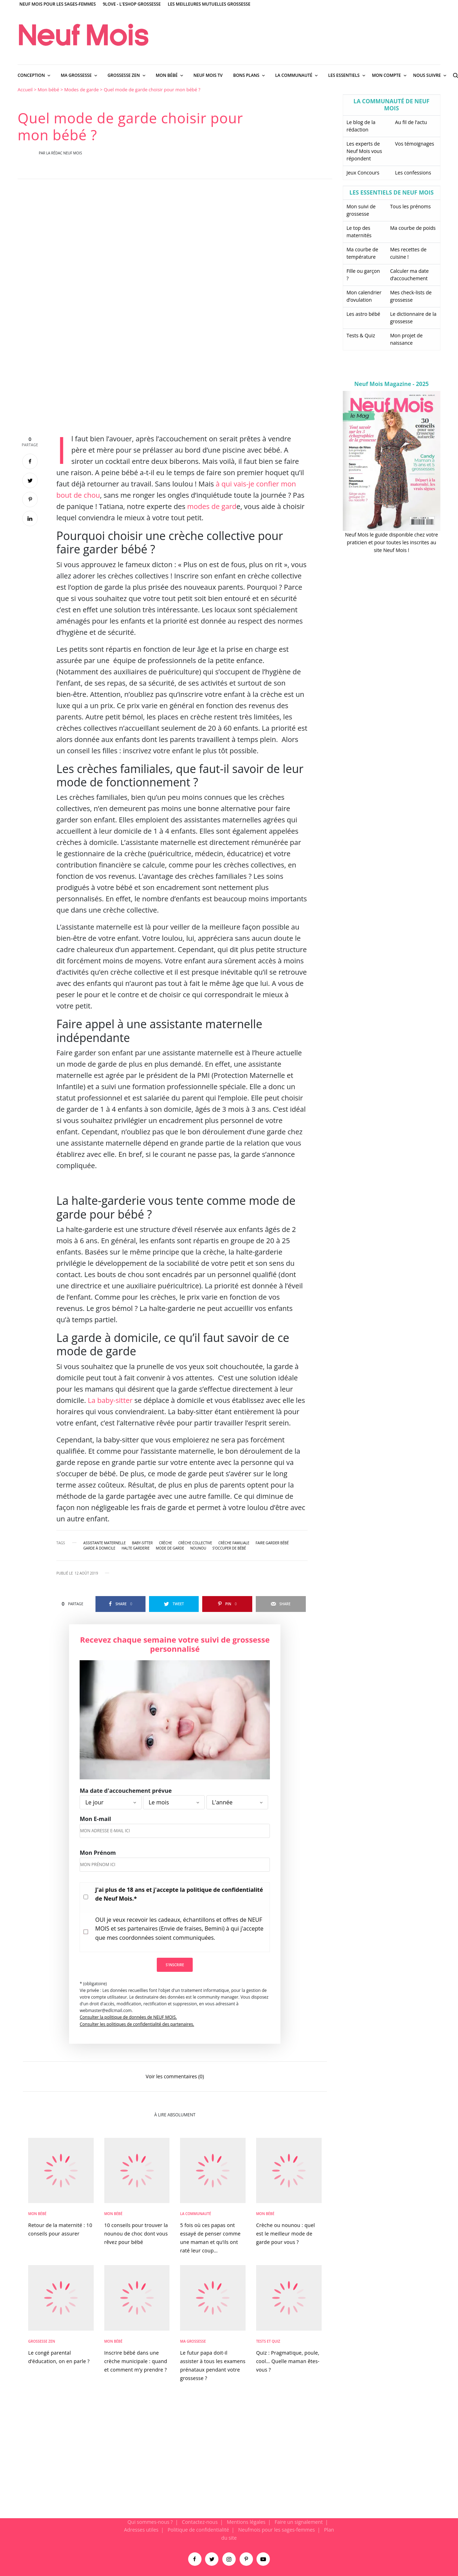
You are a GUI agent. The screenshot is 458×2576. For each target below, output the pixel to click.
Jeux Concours (363, 172)
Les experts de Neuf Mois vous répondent (364, 151)
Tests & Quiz (361, 335)
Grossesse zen (41, 2341)
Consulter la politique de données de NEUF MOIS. (128, 2017)
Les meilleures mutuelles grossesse (209, 4)
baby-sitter (142, 1543)
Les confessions (413, 172)
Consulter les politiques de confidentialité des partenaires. (137, 2024)
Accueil (25, 89)
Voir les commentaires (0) (175, 2076)
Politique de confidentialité (198, 2529)
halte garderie (136, 1548)
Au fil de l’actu (411, 122)
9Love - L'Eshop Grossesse (132, 4)
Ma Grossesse (193, 2341)
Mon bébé (48, 89)
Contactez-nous (200, 2522)
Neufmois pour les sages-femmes (276, 2529)
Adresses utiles (141, 2529)
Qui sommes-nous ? (150, 2522)
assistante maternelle (104, 1543)
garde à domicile (99, 1548)
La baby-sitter (110, 1400)
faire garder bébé (272, 1543)
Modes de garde (81, 89)
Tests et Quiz (268, 2341)
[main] (229, 1302)
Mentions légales (246, 2522)
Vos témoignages (414, 143)
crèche (165, 1543)
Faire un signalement (298, 2522)
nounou (198, 1548)
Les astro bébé (363, 314)
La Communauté (195, 2213)
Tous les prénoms (410, 206)
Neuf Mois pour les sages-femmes (57, 4)
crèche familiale (233, 1543)
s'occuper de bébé (229, 1548)
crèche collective (195, 1543)
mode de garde (170, 1548)
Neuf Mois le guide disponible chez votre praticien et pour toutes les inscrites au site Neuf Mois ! (391, 542)
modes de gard (211, 506)
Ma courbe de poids (412, 228)
